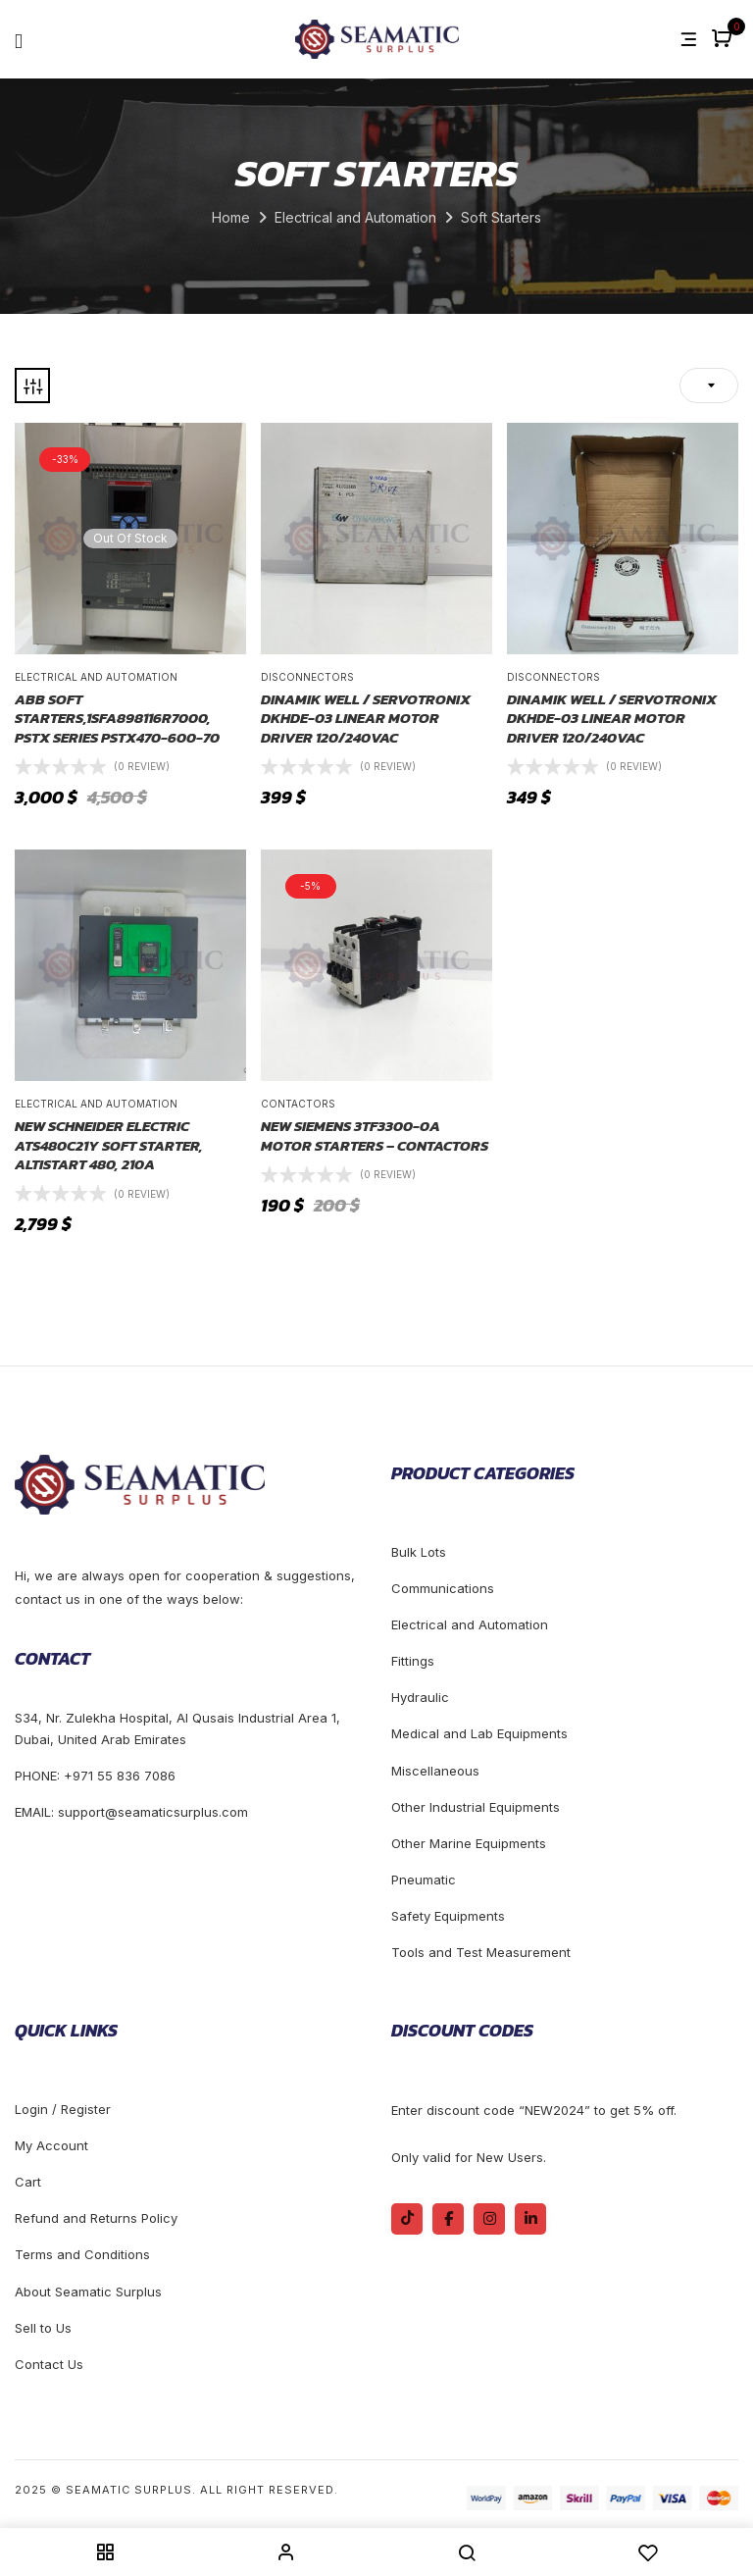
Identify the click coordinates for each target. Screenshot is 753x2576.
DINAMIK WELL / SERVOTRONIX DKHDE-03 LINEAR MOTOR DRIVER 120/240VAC (366, 718)
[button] (724, 39)
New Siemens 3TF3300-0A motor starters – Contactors (374, 1135)
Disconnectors (307, 677)
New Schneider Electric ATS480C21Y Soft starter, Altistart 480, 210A (109, 1145)
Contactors (298, 1103)
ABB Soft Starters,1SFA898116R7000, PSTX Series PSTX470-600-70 (117, 718)
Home (231, 217)
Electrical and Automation (355, 217)
